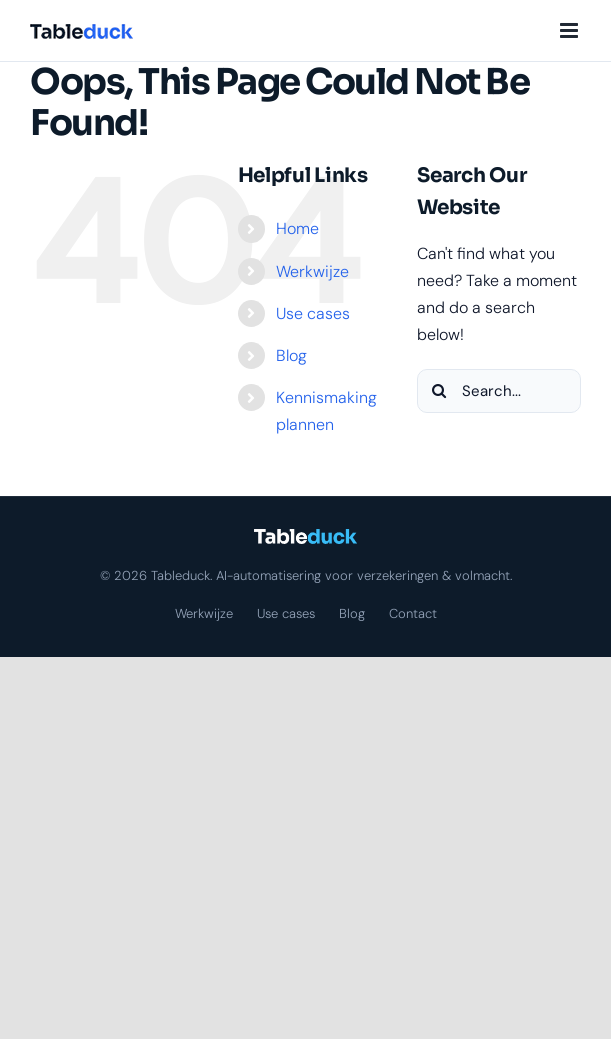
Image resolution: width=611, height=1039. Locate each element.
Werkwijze (312, 271)
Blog (291, 355)
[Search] (439, 391)
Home (297, 228)
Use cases (313, 313)
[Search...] (499, 391)
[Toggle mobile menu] (570, 30)
